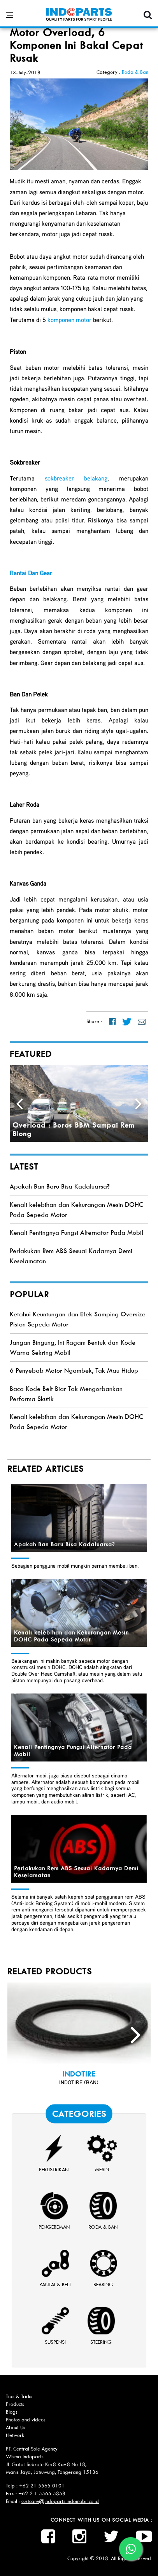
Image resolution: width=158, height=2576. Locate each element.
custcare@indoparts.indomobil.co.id (60, 2501)
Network (15, 2435)
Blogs (12, 2412)
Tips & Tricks (19, 2396)
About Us (15, 2427)
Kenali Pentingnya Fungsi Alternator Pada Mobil (76, 1232)
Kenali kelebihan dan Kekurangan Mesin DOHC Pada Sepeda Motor (71, 1636)
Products (15, 2404)
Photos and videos (26, 2420)
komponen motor (69, 320)
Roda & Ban (135, 72)
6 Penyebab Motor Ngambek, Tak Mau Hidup (74, 1370)
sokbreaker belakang (76, 478)
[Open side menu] (9, 15)
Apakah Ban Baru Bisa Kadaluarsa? (60, 1186)
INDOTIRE (79, 2074)
